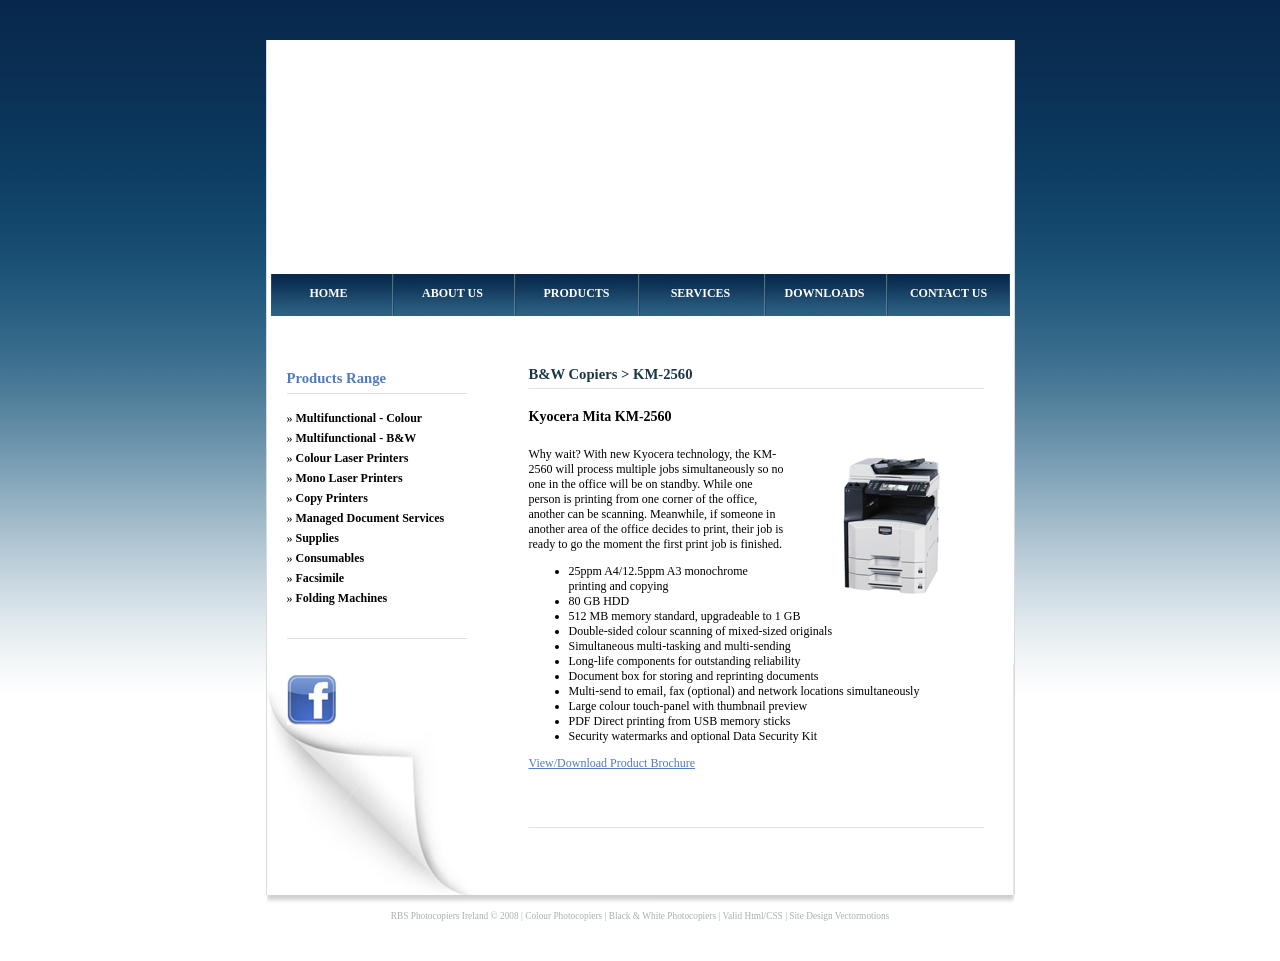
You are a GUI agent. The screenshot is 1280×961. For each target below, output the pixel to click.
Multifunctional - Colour (359, 418)
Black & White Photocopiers (662, 916)
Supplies (317, 538)
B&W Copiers (573, 374)
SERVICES (701, 293)
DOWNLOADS (824, 293)
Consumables (330, 558)
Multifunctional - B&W (356, 438)
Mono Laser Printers (349, 478)
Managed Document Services (370, 518)
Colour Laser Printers (352, 458)
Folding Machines (342, 598)
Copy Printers (332, 498)
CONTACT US (948, 293)
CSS (774, 916)
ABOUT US (452, 293)
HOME (329, 293)
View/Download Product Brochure (612, 763)
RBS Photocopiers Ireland (439, 916)
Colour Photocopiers (563, 916)
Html (753, 916)
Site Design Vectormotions (839, 916)
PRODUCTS (576, 293)
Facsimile (320, 578)
